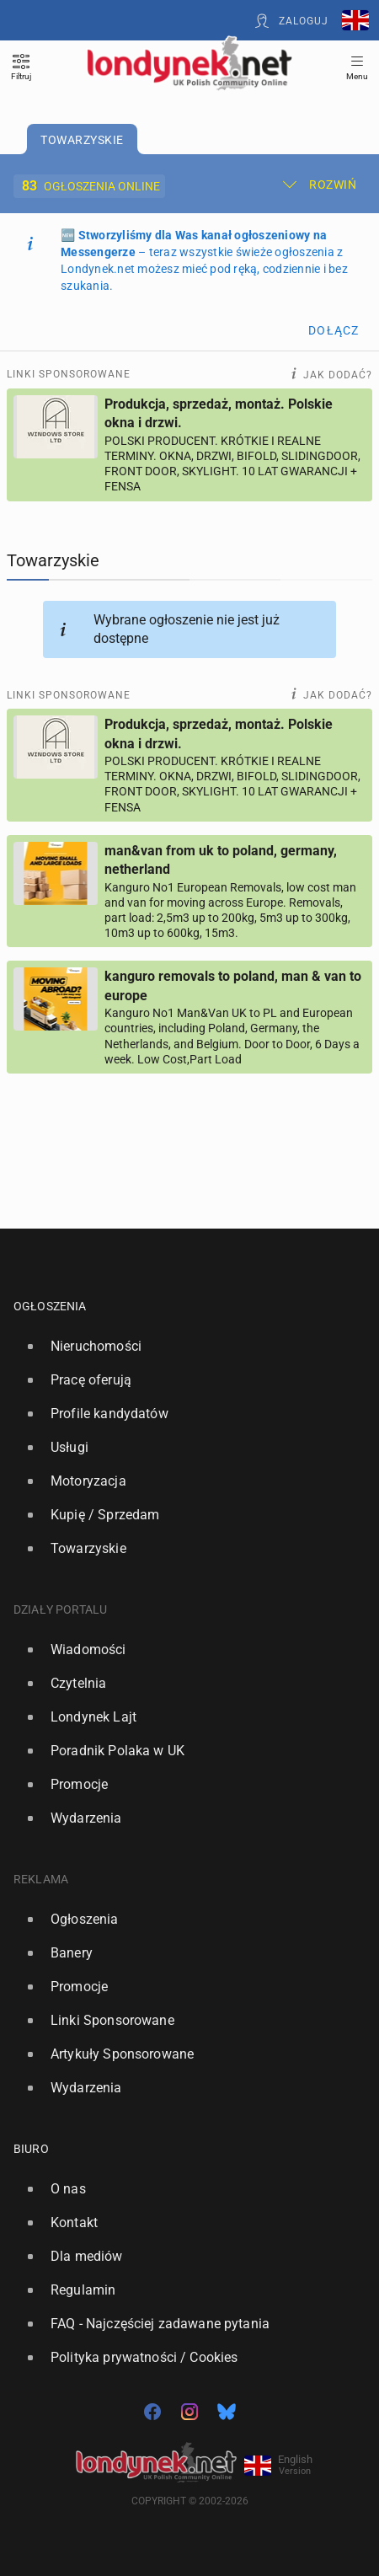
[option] (182, 1346)
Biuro (31, 2149)
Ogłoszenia (50, 1306)
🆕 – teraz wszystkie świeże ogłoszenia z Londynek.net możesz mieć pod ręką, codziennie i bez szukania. (204, 260)
